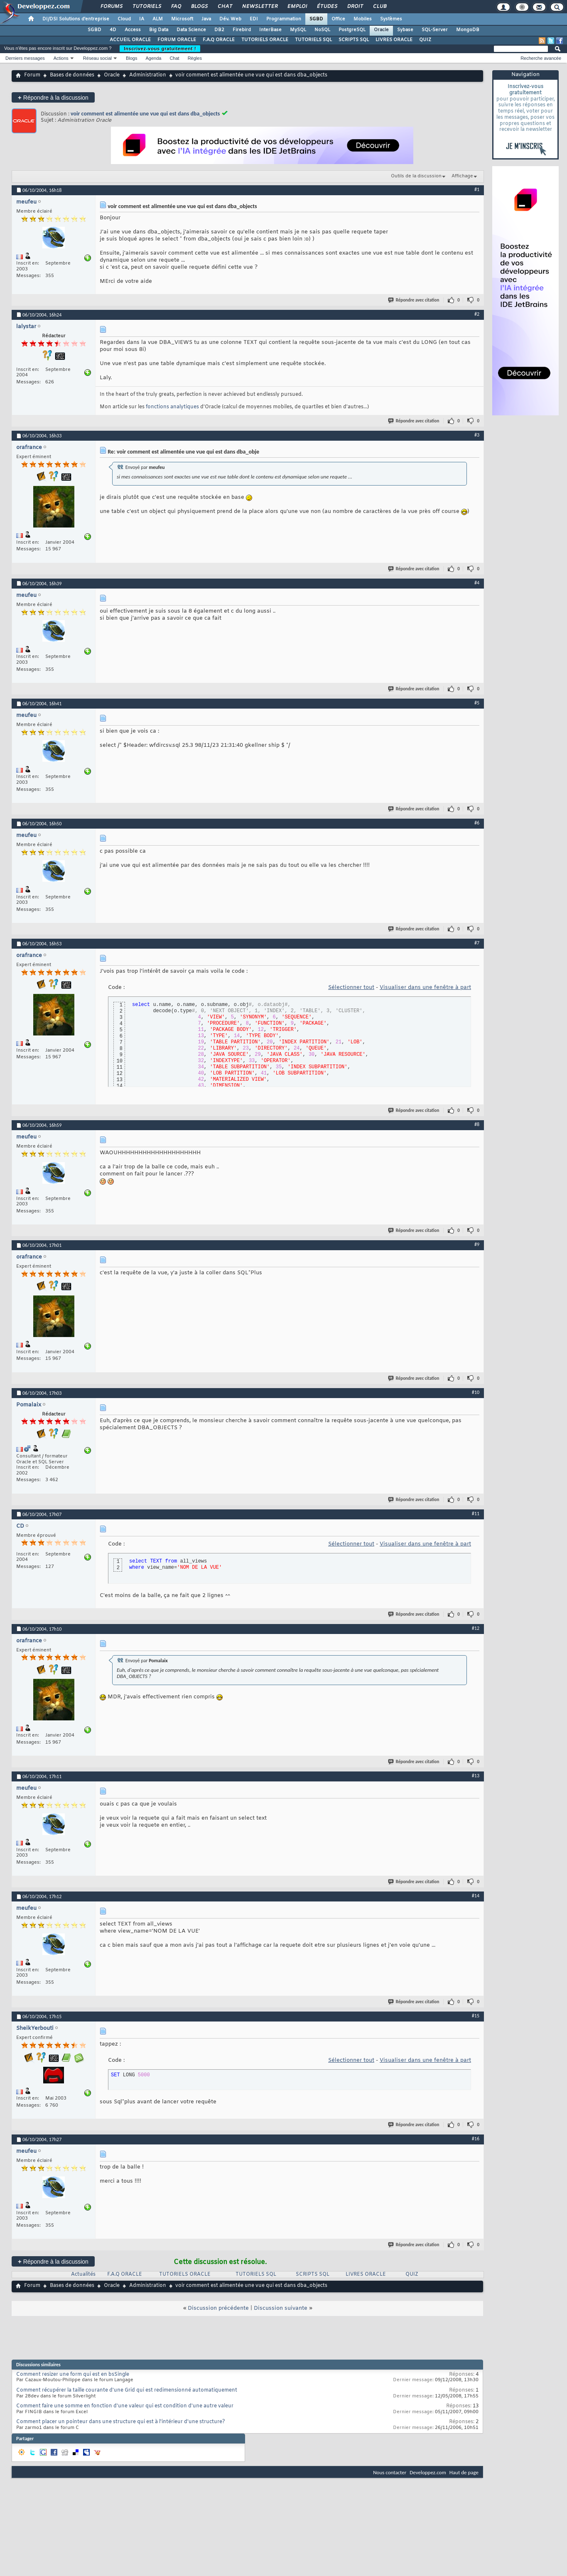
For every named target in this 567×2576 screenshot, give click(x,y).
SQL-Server (435, 30)
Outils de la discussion (416, 176)
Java (206, 19)
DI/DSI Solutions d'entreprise (75, 19)
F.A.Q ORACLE (219, 40)
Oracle (381, 30)
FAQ (176, 6)
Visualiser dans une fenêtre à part (425, 987)
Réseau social (97, 58)
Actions (61, 58)
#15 (475, 2016)
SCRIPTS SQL (354, 40)
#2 (476, 314)
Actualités (83, 2274)
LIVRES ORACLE (394, 40)
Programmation (283, 19)
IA (141, 19)
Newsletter (259, 6)
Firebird (242, 30)
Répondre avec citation (414, 300)
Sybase (405, 30)
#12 (475, 1628)
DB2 (219, 30)
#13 (475, 1776)
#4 (476, 583)
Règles (195, 58)
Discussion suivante (280, 2308)
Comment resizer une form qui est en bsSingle (72, 2374)
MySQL (298, 30)
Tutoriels (146, 6)
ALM (157, 19)
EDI (254, 19)
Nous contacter (389, 2472)
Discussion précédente (218, 2308)
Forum (32, 75)
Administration (147, 75)
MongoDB (467, 30)
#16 (475, 2139)
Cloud (124, 19)
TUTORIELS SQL (313, 40)
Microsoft (182, 19)
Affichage (462, 176)
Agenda (153, 58)
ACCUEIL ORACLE (130, 40)
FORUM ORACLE (176, 40)
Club (379, 6)
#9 (476, 1244)
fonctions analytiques (172, 407)
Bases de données (72, 75)
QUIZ (425, 40)
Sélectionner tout (351, 987)
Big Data (158, 30)
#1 (476, 189)
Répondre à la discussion (53, 97)
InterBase (270, 30)
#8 (476, 1124)
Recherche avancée (540, 58)
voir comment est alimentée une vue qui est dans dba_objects (145, 113)
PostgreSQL (352, 30)
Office (338, 19)
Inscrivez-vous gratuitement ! (160, 48)
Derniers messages (25, 58)
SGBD (316, 19)
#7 (476, 943)
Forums (111, 6)
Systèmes (391, 19)
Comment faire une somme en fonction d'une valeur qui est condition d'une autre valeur (124, 2406)
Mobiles (362, 19)
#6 (476, 823)
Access (133, 30)
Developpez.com (428, 2472)
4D (113, 30)
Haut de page (464, 2472)
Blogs (199, 6)
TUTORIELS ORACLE (264, 40)
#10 (475, 1392)
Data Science (191, 30)
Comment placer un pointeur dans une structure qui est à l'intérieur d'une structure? (120, 2422)
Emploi (296, 6)
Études (327, 6)
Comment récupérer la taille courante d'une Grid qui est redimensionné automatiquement (126, 2390)
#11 (475, 1513)
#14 (475, 1896)
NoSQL (322, 30)
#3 (476, 435)
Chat (224, 6)
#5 (476, 703)
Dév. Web (230, 19)
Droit (354, 6)
